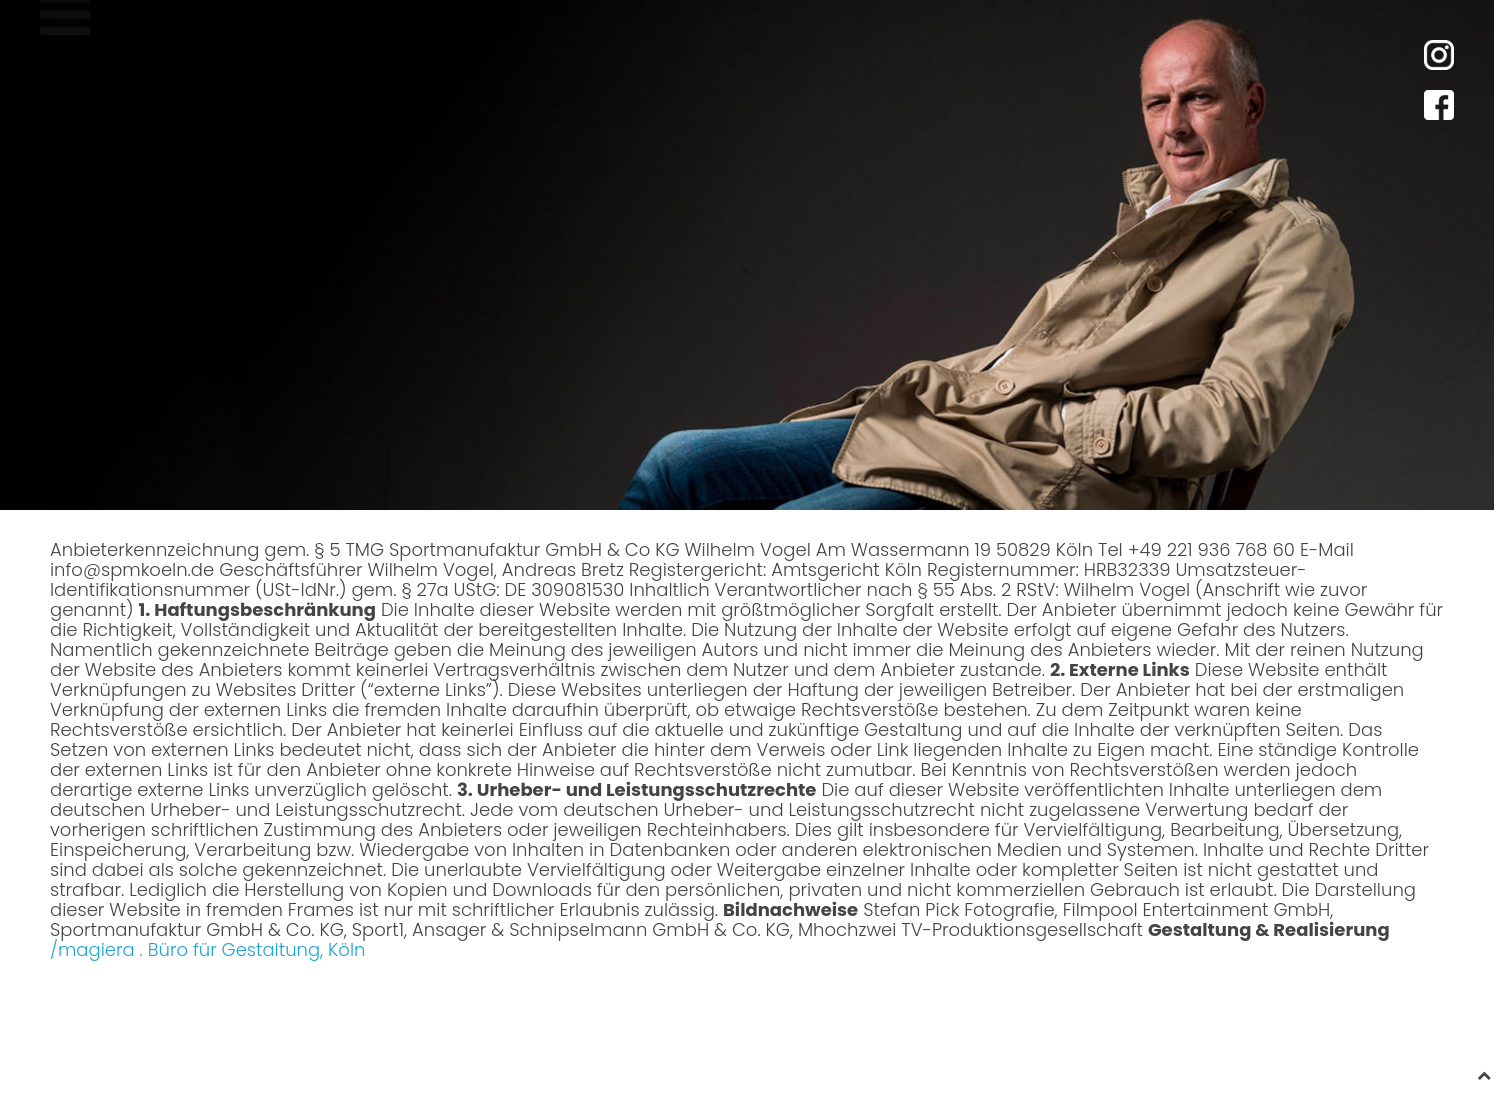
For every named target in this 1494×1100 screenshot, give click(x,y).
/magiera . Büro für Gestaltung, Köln (207, 949)
